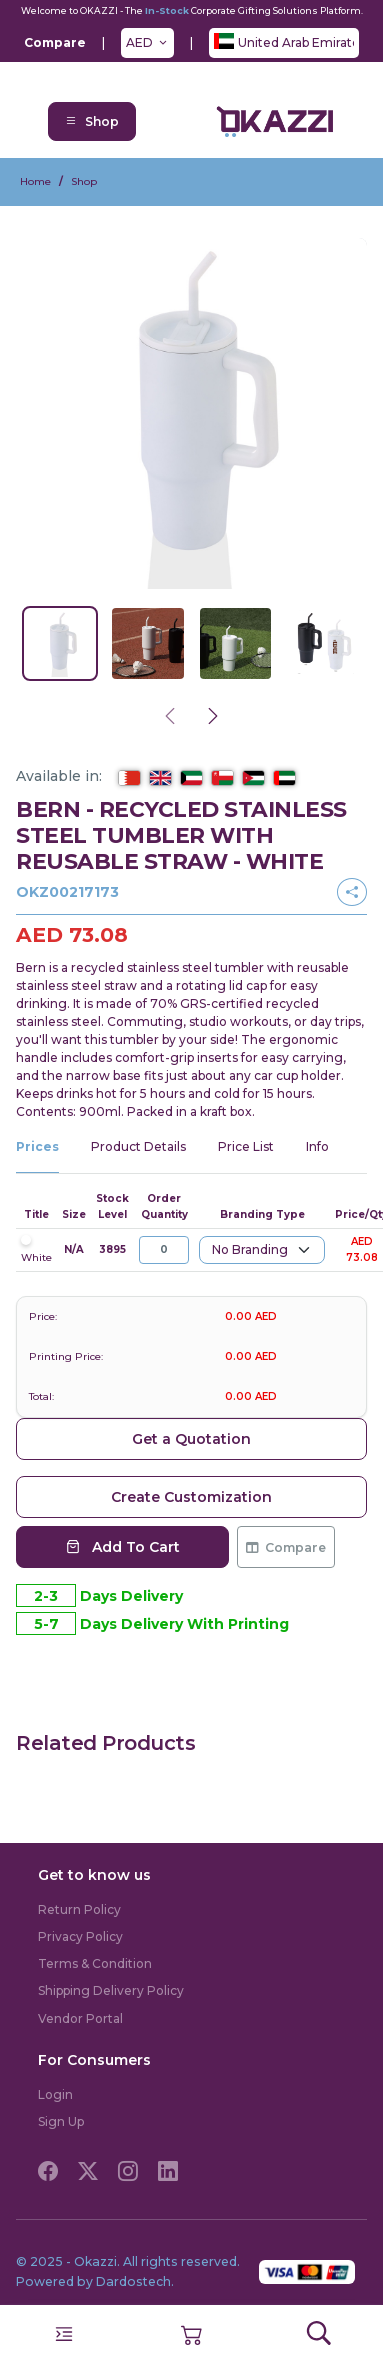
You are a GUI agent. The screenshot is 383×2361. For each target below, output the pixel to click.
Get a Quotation (191, 1439)
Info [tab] (317, 1146)
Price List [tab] (246, 1146)
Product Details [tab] (138, 1146)
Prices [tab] (37, 1146)
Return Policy (79, 1909)
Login (55, 2094)
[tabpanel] (191, 1237)
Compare (286, 1547)
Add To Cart (123, 1547)
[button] (192, 2332)
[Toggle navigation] (64, 2334)
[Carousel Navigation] (191, 717)
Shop (92, 121)
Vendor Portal (80, 2018)
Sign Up (61, 2121)
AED (139, 42)
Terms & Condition (95, 1963)
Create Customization (191, 1497)
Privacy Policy (80, 1936)
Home (35, 181)
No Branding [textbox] (250, 1249)
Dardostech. (135, 2281)
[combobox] (262, 1250)
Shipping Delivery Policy (111, 1990)
